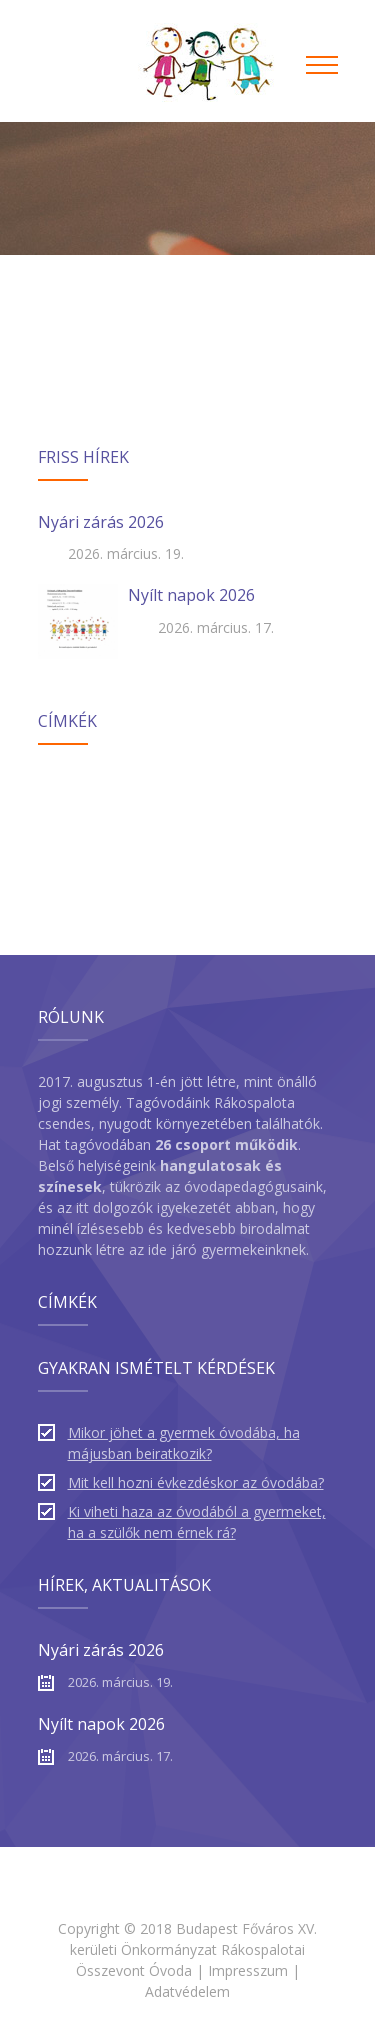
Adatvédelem (187, 1991)
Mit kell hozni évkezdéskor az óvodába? (196, 1482)
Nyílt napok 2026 (191, 595)
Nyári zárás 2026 (101, 522)
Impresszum (248, 1970)
